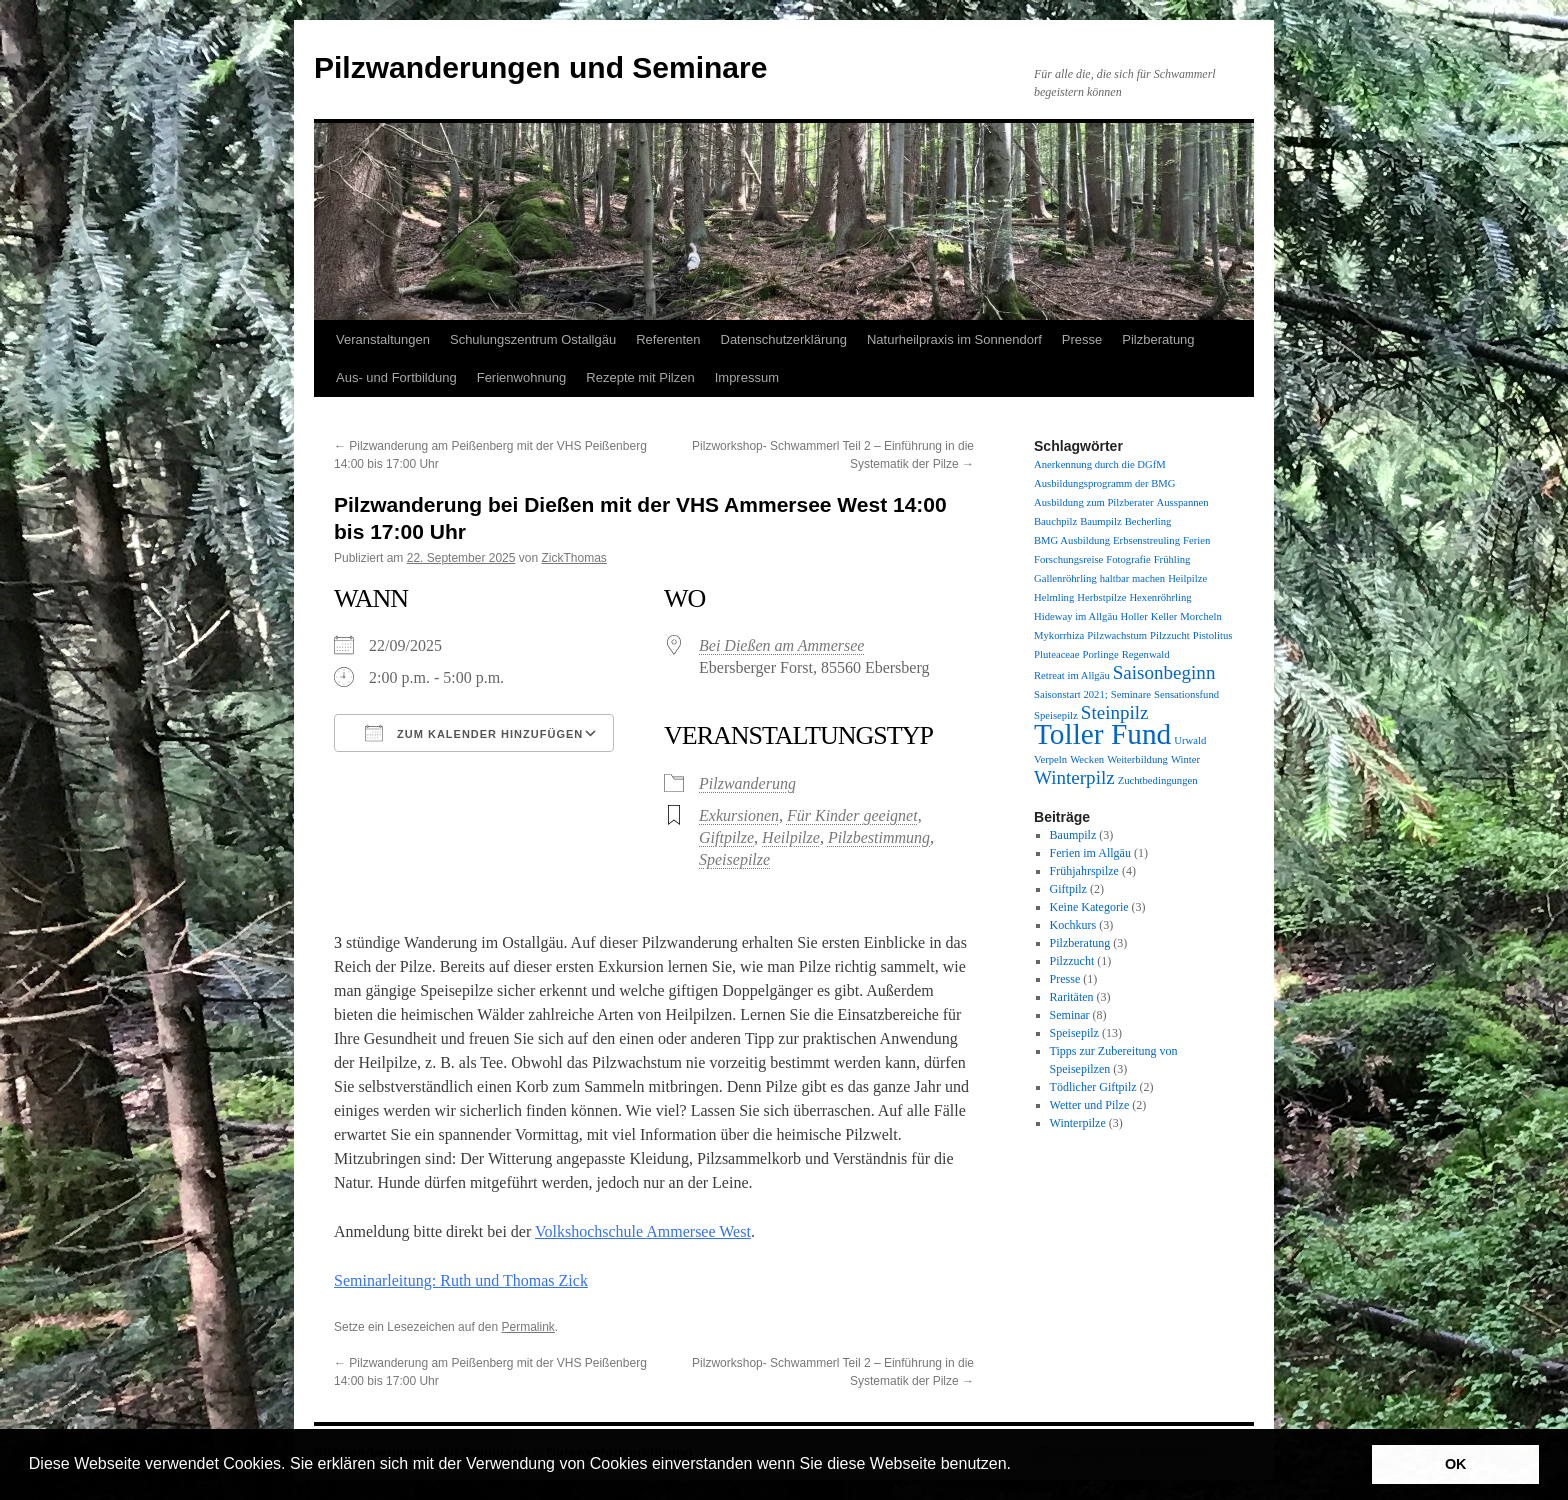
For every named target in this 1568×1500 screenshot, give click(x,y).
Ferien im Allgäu (1090, 853)
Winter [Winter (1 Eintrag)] (1185, 759)
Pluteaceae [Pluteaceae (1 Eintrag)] (1057, 654)
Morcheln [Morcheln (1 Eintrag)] (1200, 616)
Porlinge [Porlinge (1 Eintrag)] (1101, 654)
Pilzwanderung (747, 783)
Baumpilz (1073, 835)
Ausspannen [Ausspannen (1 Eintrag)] (1183, 502)
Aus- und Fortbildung (396, 377)
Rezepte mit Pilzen (640, 377)
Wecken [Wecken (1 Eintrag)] (1087, 759)
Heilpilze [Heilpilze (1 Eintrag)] (1187, 578)
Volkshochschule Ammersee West (643, 1231)
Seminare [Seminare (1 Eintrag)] (1131, 694)
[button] (1018, 1466)
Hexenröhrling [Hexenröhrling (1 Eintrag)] (1160, 597)
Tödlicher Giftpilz (1093, 1087)
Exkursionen (739, 815)
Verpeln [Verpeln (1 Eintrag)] (1050, 759)
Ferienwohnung (522, 377)
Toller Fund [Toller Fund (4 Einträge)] (1102, 734)
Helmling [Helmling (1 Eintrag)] (1054, 597)
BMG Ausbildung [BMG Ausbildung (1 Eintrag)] (1072, 540)
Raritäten (1072, 997)
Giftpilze (726, 837)
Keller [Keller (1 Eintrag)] (1164, 616)
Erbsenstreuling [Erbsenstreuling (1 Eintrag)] (1146, 540)
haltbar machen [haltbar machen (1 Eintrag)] (1132, 578)
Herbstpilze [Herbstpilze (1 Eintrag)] (1101, 597)
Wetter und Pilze (1090, 1105)
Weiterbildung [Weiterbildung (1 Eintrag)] (1137, 759)
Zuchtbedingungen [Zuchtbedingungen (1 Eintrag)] (1158, 780)
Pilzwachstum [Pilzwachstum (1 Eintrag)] (1117, 635)
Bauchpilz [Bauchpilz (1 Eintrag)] (1055, 521)
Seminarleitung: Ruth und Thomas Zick (461, 1280)
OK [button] (1456, 1464)
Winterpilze (1078, 1123)
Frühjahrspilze (1084, 871)
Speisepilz (1074, 1033)
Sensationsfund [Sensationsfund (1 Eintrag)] (1186, 694)
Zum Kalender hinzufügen (474, 733)
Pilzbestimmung (879, 837)
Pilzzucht (1072, 961)
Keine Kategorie (1089, 907)
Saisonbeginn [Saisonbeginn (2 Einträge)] (1164, 672)
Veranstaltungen (383, 339)
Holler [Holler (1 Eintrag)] (1133, 616)
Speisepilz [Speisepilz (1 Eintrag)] (1056, 715)
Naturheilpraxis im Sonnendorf (954, 339)
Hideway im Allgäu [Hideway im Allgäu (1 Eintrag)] (1075, 616)
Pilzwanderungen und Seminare (540, 67)
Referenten (668, 339)
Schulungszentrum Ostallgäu (533, 339)
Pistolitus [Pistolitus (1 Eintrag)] (1213, 635)
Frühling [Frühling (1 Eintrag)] (1172, 559)
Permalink (527, 1327)
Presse (1082, 339)
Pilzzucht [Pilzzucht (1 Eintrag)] (1170, 635)
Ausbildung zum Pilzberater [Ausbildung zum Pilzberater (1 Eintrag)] (1094, 502)
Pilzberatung (1158, 339)
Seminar (1070, 1015)
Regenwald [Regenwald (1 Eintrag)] (1146, 654)
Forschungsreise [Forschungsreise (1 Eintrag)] (1068, 559)
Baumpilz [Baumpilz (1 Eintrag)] (1100, 521)
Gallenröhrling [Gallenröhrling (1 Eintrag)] (1065, 578)
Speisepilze (734, 859)
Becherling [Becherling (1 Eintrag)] (1148, 521)
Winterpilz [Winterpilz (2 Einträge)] (1074, 777)
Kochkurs (1073, 925)
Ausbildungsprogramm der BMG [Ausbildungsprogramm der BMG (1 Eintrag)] (1104, 483)
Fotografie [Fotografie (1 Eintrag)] (1128, 559)
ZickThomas (574, 558)
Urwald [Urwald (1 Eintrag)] (1190, 740)
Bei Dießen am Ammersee (781, 645)
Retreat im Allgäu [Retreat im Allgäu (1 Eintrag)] (1072, 675)
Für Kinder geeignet (852, 815)
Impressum (747, 377)
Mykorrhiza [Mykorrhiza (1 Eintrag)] (1059, 635)
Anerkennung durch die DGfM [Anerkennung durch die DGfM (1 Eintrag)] (1100, 464)
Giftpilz (1068, 889)
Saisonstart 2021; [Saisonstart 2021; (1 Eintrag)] (1071, 694)
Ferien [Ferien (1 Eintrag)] (1196, 540)
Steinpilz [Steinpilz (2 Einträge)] (1115, 712)
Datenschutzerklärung (784, 339)
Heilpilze (791, 837)
